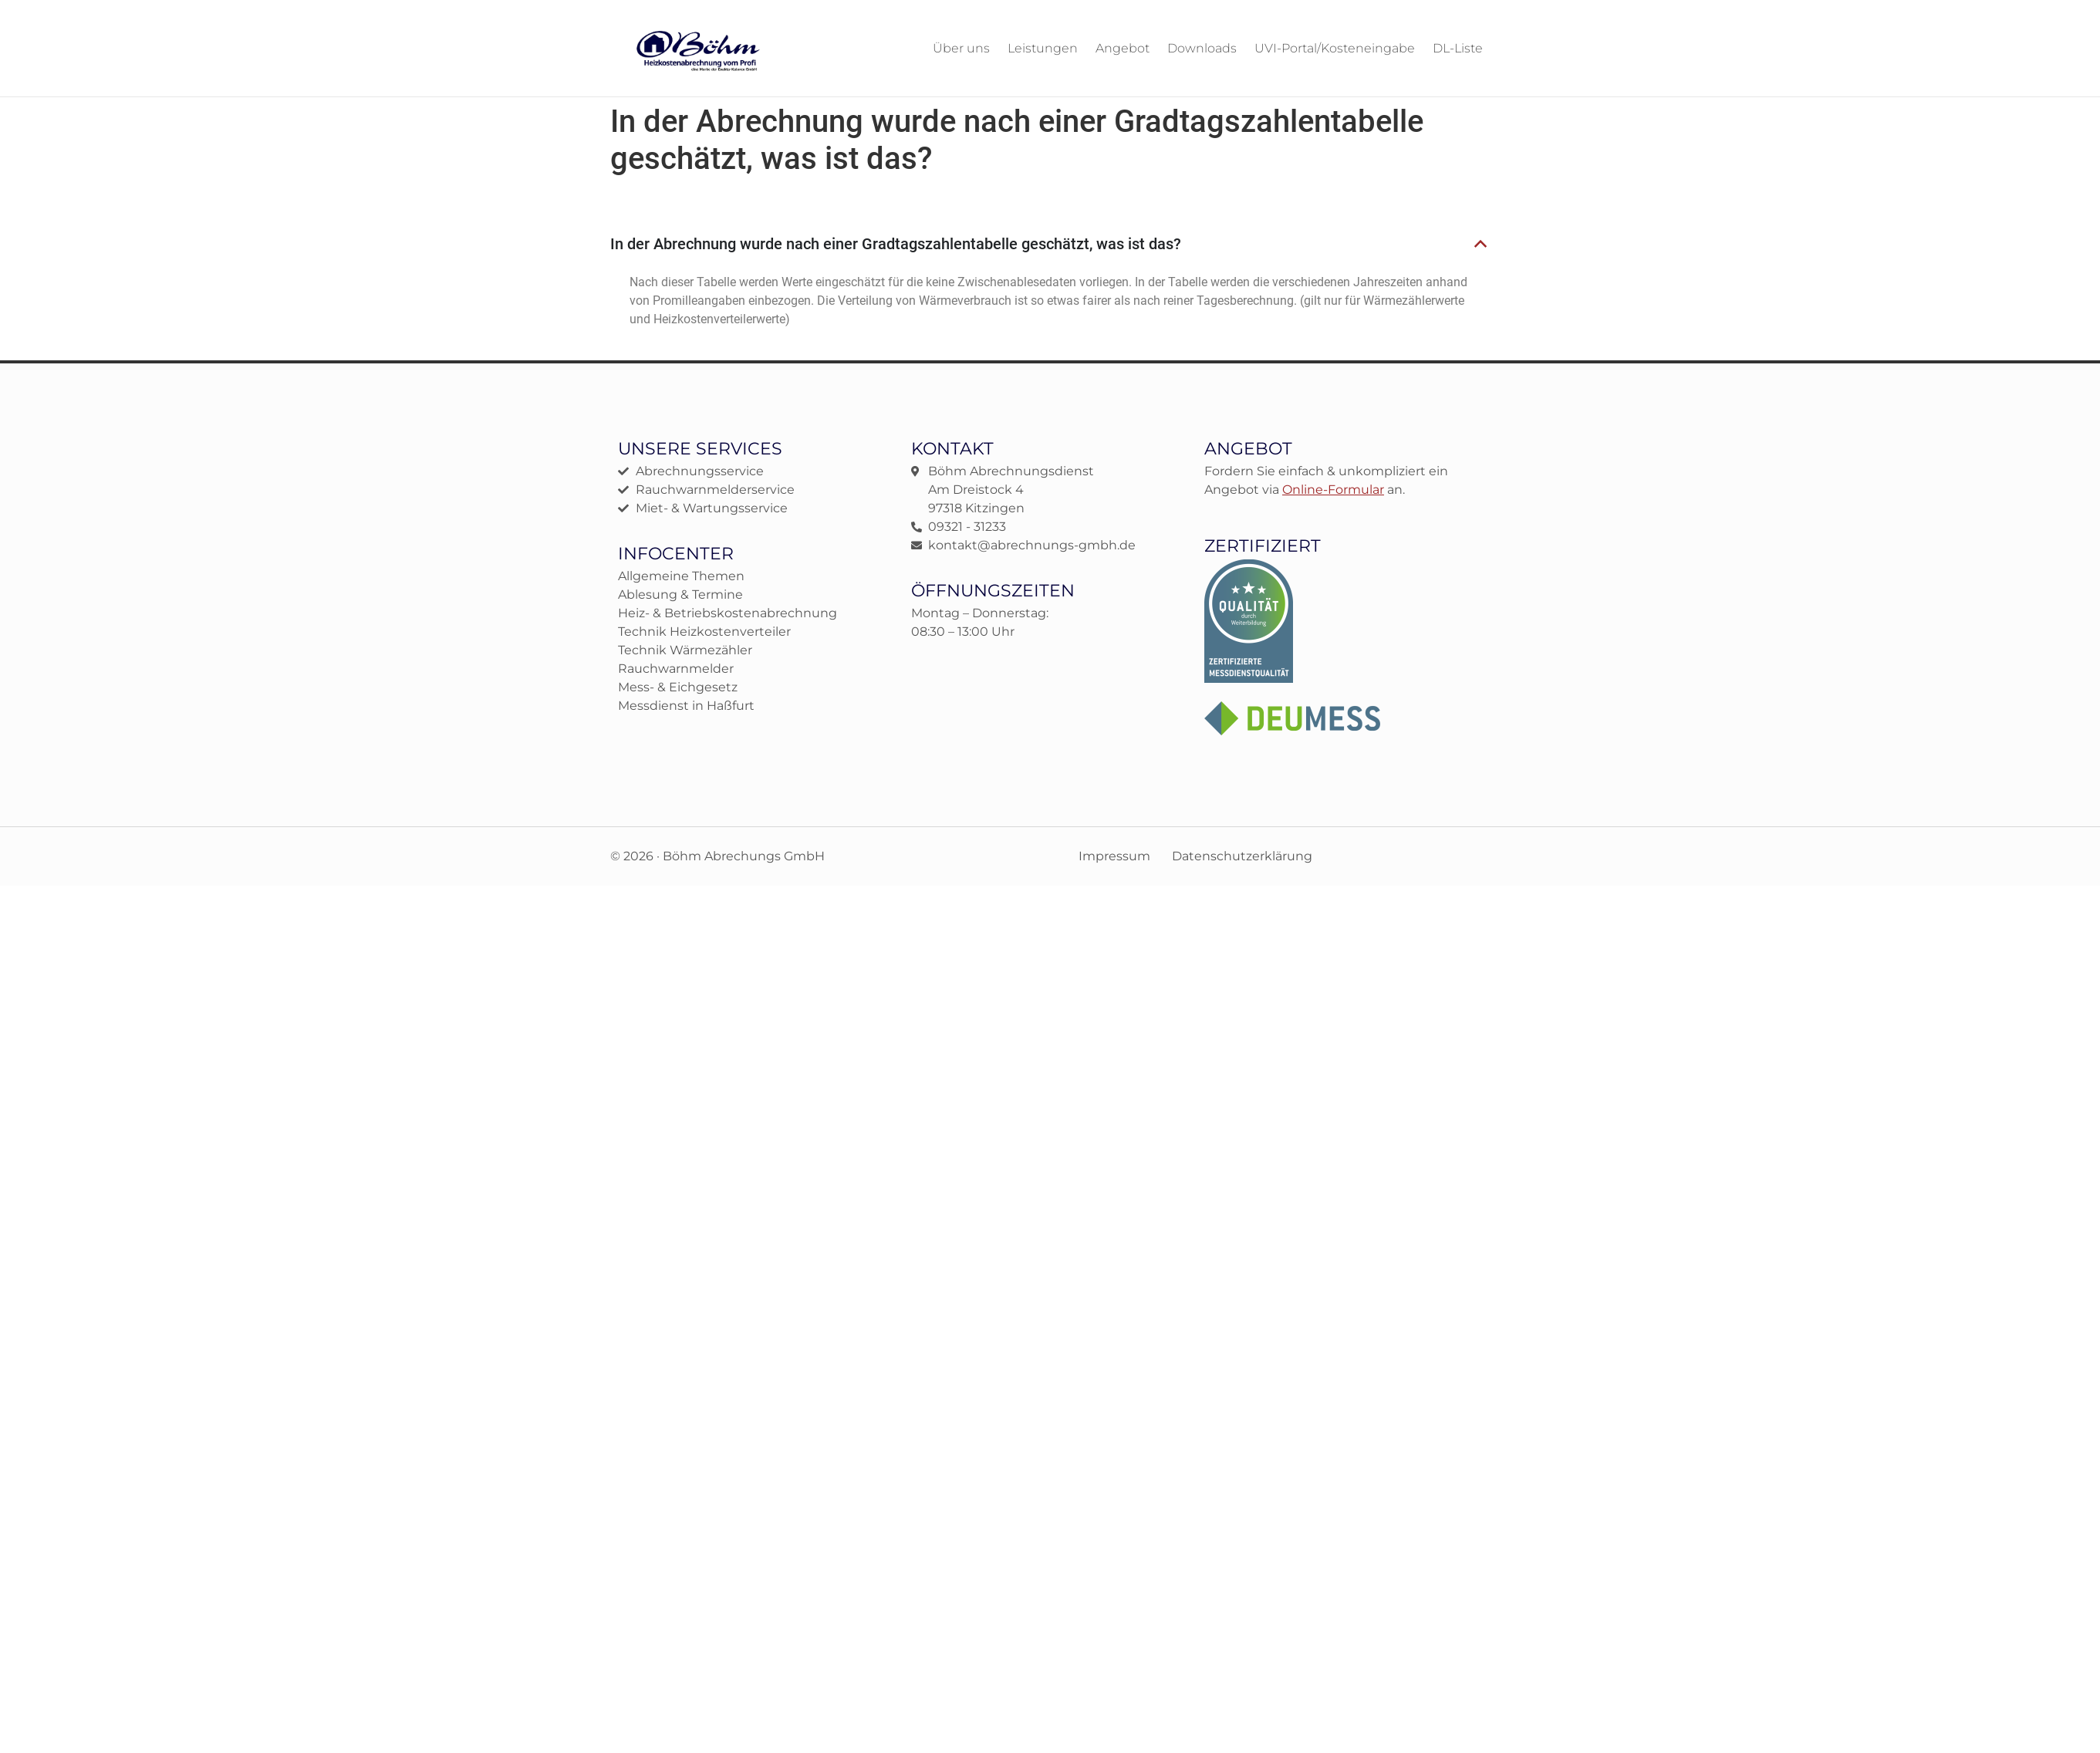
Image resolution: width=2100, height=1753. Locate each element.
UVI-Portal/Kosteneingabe (1334, 48)
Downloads (1202, 48)
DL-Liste (1458, 48)
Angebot (1123, 48)
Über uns (961, 48)
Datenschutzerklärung (1242, 855)
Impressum (1114, 855)
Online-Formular (1333, 488)
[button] (1049, 243)
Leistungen (1043, 48)
